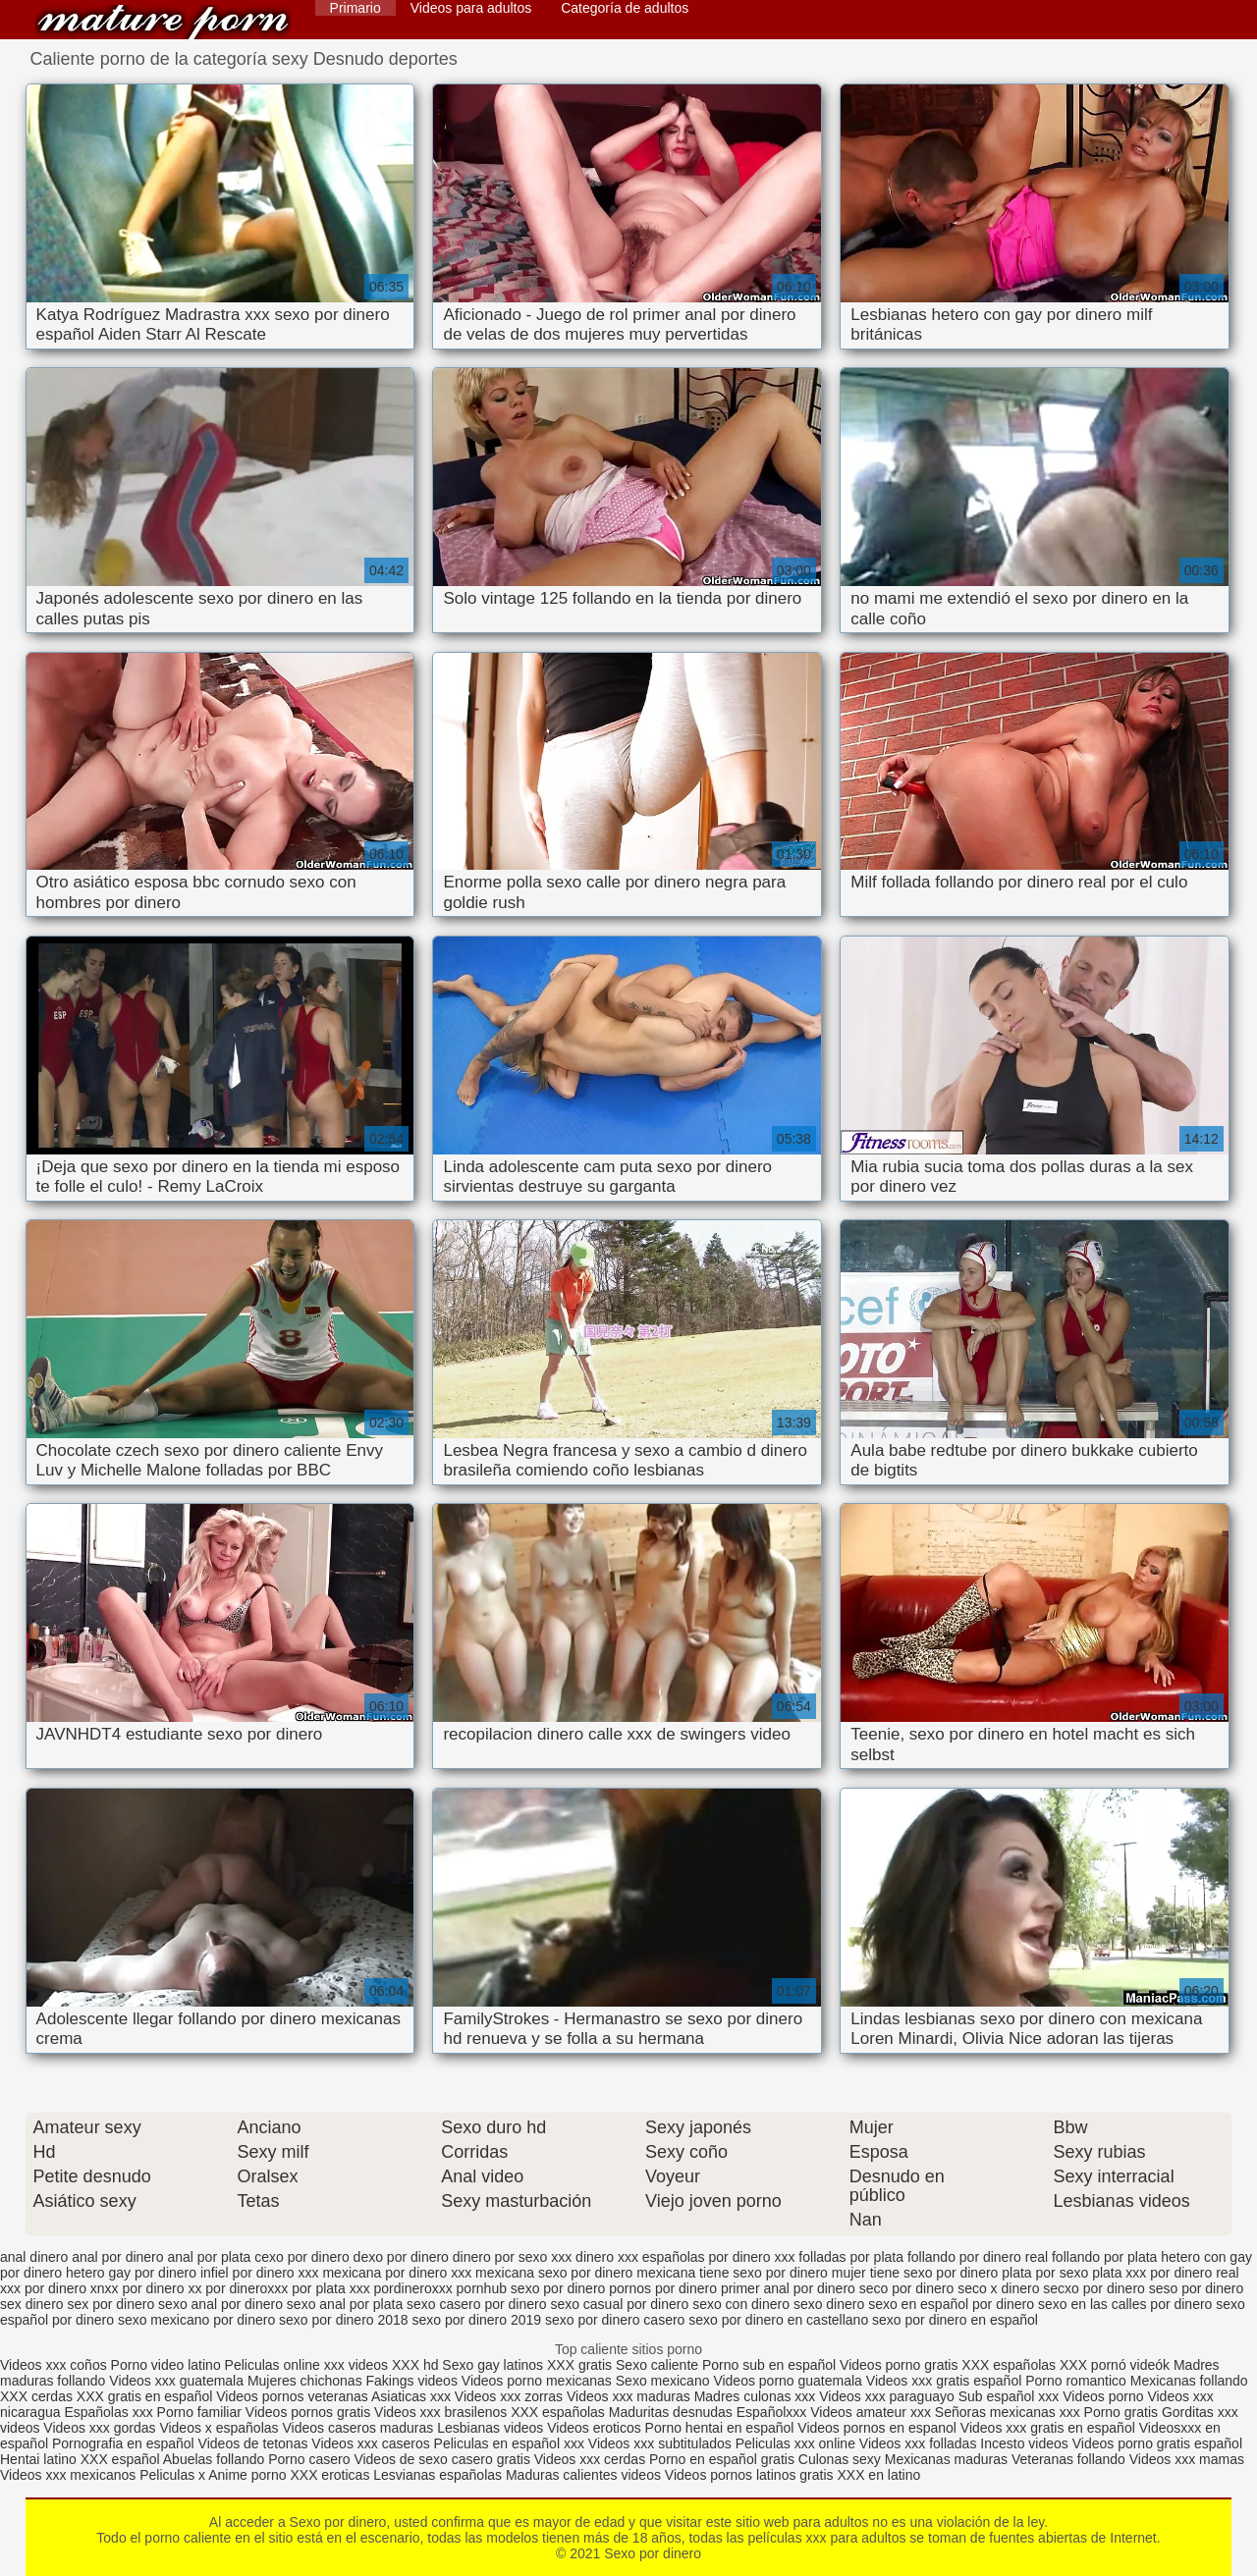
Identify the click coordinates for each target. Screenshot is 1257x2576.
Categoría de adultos (624, 8)
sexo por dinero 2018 (344, 2320)
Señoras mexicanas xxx (1009, 2412)
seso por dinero (1196, 2288)
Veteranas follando (1068, 2459)
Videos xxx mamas (1186, 2459)
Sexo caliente (657, 2365)
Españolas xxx (108, 2412)
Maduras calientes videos (583, 2475)
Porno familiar (199, 2412)
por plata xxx (330, 2288)
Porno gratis (1123, 2412)
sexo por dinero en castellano (778, 2320)
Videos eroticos (593, 2428)
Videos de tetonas (253, 2443)
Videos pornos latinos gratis (749, 2475)
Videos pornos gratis (308, 2412)
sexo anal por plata (345, 2304)
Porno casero (311, 2459)
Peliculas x (172, 2475)
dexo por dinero (401, 2257)
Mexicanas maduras (946, 2459)
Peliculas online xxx (287, 2365)
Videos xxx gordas (101, 2428)
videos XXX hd (394, 2365)
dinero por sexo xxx (512, 2257)
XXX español (122, 2459)
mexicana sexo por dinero (553, 2273)
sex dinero (32, 2304)
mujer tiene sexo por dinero (915, 2273)
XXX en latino (878, 2475)
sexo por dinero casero (614, 2320)
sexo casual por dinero (619, 2304)
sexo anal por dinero (220, 2304)
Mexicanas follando (1189, 2380)
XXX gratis (579, 2365)
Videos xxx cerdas (589, 2459)
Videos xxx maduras (630, 2396)
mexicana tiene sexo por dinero (732, 2273)
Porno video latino (166, 2365)
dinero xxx (606, 2257)
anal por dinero (117, 2257)
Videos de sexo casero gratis (442, 2459)
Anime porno (249, 2475)
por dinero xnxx (72, 2288)
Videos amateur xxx (870, 2412)
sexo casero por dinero (476, 2304)
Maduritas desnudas (671, 2412)
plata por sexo (1045, 2273)
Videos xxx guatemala (176, 2380)
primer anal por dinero (788, 2288)
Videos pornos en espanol (878, 2428)
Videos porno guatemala (787, 2380)
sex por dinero (110, 2304)
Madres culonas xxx (755, 2396)
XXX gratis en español (145, 2396)
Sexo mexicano (663, 2380)
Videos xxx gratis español (945, 2380)
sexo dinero (828, 2304)
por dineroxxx (246, 2288)
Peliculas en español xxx (511, 2443)
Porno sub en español (769, 2365)
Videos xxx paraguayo (888, 2396)
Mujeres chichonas (304, 2380)
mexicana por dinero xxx (396, 2273)
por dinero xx (162, 2288)
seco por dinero (907, 2288)
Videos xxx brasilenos (442, 2412)
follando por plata (1104, 2257)
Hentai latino (38, 2459)
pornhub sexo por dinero (531, 2288)
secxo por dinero (1094, 2288)
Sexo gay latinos (494, 2365)
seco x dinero (998, 2288)
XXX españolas (1010, 2365)
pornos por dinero (663, 2288)
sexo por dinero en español (955, 2320)
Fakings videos (412, 2380)
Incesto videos (1025, 2443)
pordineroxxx (413, 2288)
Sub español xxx (1011, 2396)
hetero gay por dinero (131, 2273)
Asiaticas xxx (411, 2396)
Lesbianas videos (492, 2428)
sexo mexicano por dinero (196, 2320)
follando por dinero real (977, 2257)
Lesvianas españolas (439, 2475)
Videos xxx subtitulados (660, 2443)
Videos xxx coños (53, 2365)
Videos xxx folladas (918, 2443)
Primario (355, 8)
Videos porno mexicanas (537, 2380)
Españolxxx (773, 2412)
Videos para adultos (471, 8)
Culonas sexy (839, 2459)
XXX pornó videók (1117, 2365)
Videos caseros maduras (357, 2428)
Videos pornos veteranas (292, 2396)
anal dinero (34, 2257)
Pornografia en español (125, 2443)
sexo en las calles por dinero (1125, 2304)
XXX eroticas (329, 2475)
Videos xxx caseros (370, 2443)
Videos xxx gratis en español (1049, 2428)
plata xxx (1119, 2273)
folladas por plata (850, 2257)
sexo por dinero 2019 (477, 2320)
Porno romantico (1075, 2380)
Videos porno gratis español (1157, 2443)
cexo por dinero (302, 2257)
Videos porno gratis (898, 2365)
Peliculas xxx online (797, 2443)
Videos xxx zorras (509, 2396)
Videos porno (1103, 2396)
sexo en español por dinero (951, 2304)
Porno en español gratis (721, 2459)
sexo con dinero (741, 2304)
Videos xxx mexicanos (69, 2475)
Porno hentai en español (719, 2428)
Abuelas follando (214, 2459)
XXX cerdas (38, 2396)
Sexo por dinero (163, 22)
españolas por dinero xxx (718, 2257)
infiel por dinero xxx (259, 2273)
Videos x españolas (220, 2428)
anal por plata (208, 2257)
